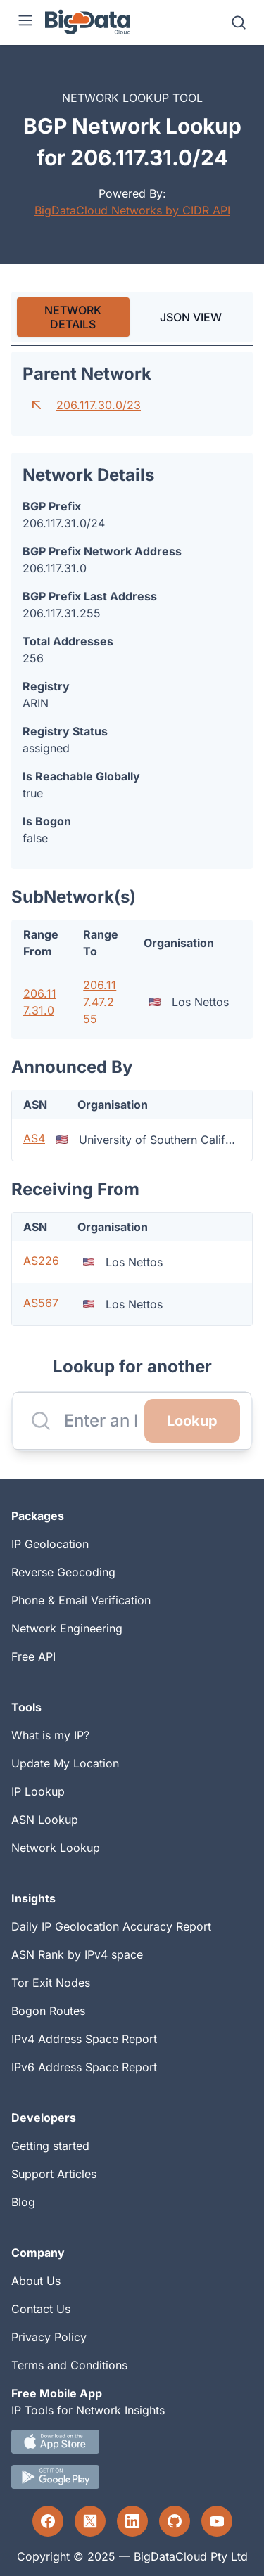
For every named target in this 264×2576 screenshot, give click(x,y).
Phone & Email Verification (81, 1600)
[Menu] (25, 22)
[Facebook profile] (47, 2521)
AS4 (34, 1138)
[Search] (239, 22)
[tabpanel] (132, 839)
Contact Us (40, 2309)
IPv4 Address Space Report (84, 2039)
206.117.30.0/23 (98, 405)
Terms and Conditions (69, 2365)
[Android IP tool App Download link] (132, 2477)
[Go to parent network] (37, 405)
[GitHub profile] (174, 2521)
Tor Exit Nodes (50, 1983)
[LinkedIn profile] (132, 2521)
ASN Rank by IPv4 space (77, 1954)
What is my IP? (50, 1735)
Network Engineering (66, 1628)
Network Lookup (55, 1848)
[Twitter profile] (90, 2521)
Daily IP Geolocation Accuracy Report (111, 1926)
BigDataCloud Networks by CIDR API (132, 210)
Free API (33, 1656)
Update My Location (65, 1763)
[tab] (73, 317)
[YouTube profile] (216, 2521)
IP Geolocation (50, 1544)
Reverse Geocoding (63, 1572)
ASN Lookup (44, 1819)
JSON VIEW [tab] (191, 317)
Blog (23, 2202)
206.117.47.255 (99, 1002)
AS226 (41, 1261)
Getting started (50, 2146)
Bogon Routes (48, 2011)
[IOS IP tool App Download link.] (132, 2442)
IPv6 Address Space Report (84, 2067)
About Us (36, 2281)
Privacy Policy (49, 2337)
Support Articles (53, 2174)
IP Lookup (38, 1791)
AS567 (40, 1303)
